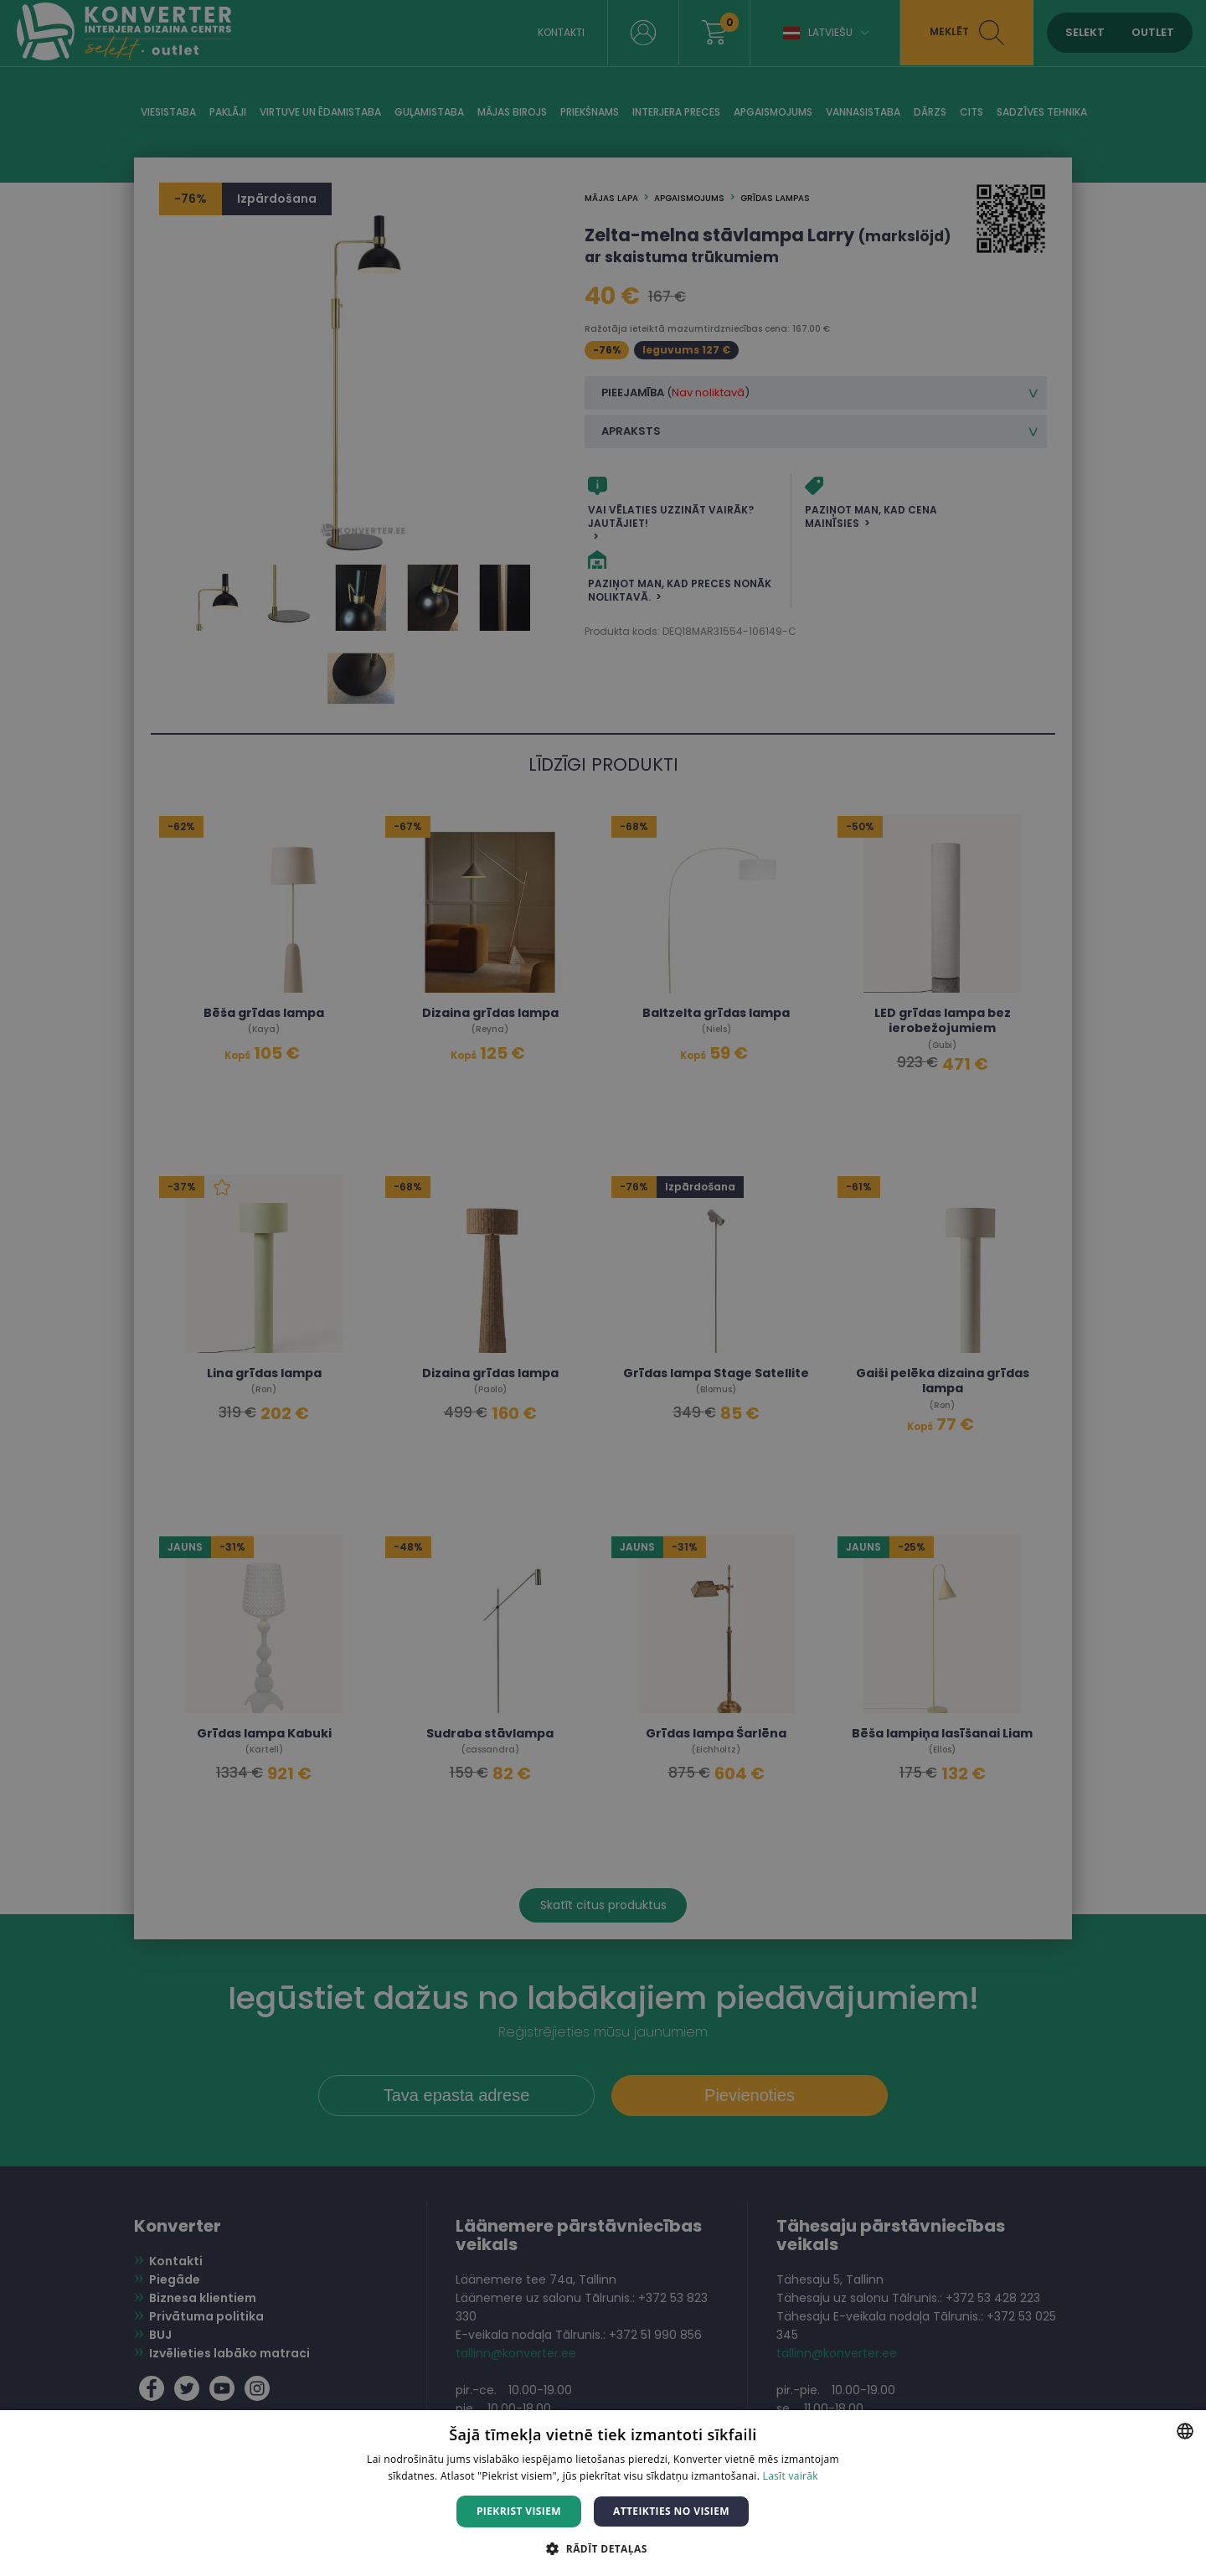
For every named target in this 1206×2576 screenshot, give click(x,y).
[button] (603, 2548)
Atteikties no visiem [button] (671, 2511)
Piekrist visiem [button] (519, 2511)
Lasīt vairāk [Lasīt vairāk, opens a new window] (790, 2476)
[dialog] (603, 1288)
